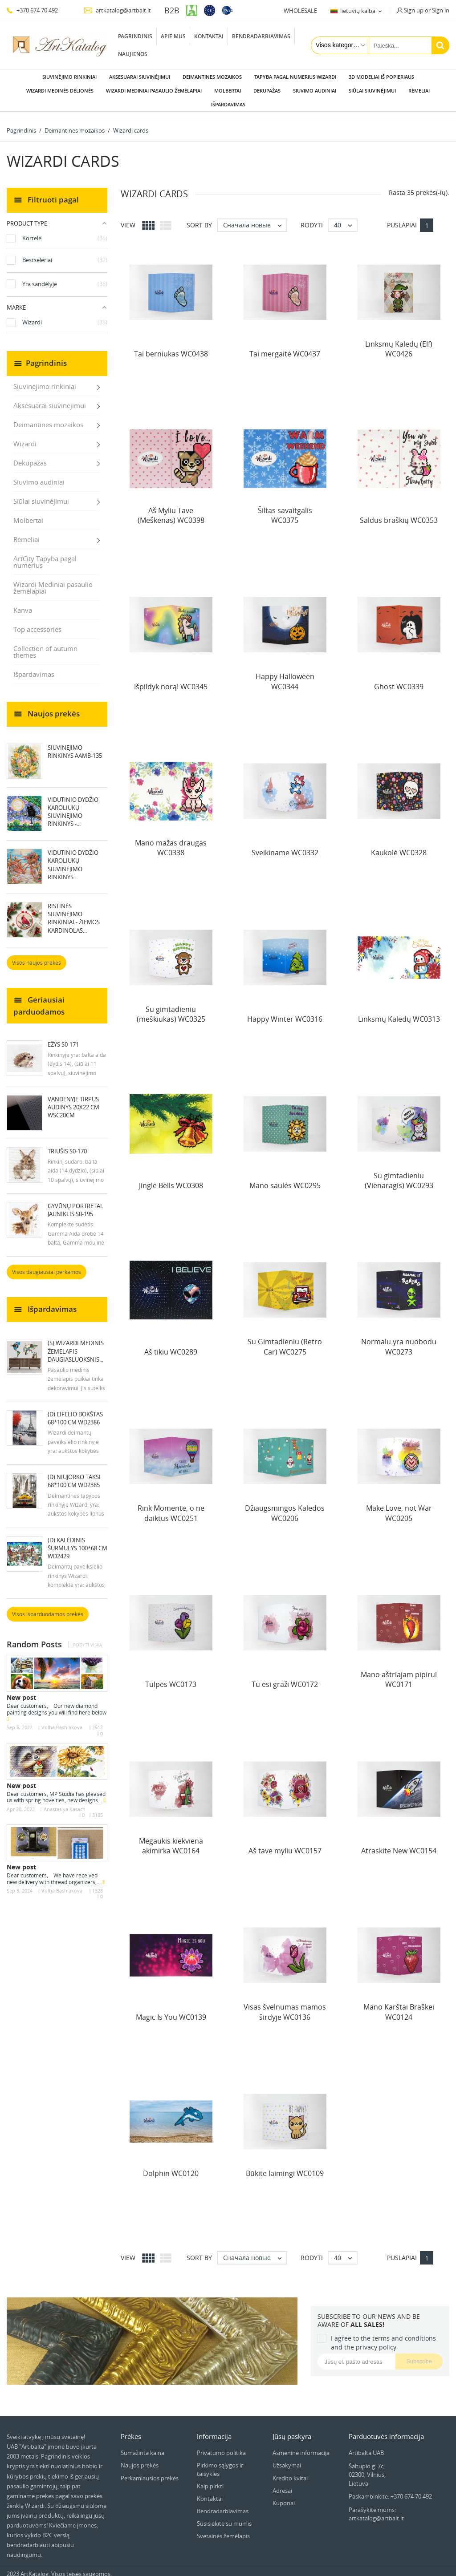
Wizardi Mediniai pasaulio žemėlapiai (154, 90)
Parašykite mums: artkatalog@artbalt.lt (376, 2507)
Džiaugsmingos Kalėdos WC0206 (285, 1506)
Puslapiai (402, 218)
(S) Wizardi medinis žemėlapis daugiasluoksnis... (76, 1344)
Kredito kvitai (290, 2471)
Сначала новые (254, 218)
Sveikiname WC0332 (285, 845)
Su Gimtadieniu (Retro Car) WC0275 (285, 1339)
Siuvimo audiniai (314, 90)
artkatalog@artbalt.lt (117, 10)
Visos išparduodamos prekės (47, 1607)
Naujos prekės (140, 2458)
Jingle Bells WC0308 (171, 1178)
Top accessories (37, 622)
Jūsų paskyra (292, 2429)
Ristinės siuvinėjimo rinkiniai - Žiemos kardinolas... (74, 911)
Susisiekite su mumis (224, 2516)
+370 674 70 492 (32, 10)
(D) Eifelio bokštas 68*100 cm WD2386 (75, 1411)
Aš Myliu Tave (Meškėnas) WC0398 (171, 508)
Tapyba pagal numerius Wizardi (295, 76)
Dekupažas (267, 90)
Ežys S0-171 (63, 1037)
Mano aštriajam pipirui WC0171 (399, 1672)
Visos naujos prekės (36, 955)
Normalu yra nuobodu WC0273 (398, 1339)
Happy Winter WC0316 (284, 1012)
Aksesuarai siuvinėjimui (139, 76)
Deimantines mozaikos (212, 76)
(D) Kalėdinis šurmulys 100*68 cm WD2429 (77, 1541)
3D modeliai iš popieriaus (381, 76)
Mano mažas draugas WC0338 (171, 840)
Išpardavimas (228, 104)
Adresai (282, 2483)
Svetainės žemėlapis (223, 2529)
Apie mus (173, 36)
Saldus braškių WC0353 (399, 513)
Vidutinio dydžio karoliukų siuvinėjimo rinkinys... (73, 857)
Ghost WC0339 (398, 679)
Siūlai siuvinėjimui (372, 90)
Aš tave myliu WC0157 (285, 1843)
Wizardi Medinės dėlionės (60, 90)
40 (345, 218)
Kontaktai (209, 36)
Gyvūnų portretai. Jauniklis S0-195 (75, 1203)
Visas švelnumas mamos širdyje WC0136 (285, 2004)
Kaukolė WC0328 (399, 845)
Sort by (199, 218)
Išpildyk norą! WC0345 (171, 679)
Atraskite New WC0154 (398, 1843)
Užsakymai (287, 2458)
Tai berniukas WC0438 (171, 347)
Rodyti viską (87, 1638)
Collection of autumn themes (45, 644)
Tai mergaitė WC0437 (284, 347)
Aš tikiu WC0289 (170, 1345)
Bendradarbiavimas (261, 36)
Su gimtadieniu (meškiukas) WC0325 (171, 1007)
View (128, 218)
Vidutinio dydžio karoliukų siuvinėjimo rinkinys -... (73, 805)
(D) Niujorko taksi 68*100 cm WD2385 (74, 1474)
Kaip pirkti (210, 2479)
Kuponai (284, 2496)
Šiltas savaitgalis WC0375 (285, 508)
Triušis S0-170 (67, 1144)
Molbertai (227, 90)
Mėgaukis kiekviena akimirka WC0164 (171, 1838)
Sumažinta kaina (142, 2446)
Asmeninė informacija (301, 2446)
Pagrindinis (135, 36)
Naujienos (132, 54)
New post (21, 1690)
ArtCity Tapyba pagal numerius (45, 554)
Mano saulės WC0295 (285, 1178)
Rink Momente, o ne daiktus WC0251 (171, 1506)
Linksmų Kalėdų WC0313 (399, 1012)
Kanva (22, 603)
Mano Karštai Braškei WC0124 (398, 2004)
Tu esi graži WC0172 (285, 1677)
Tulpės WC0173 (170, 1677)
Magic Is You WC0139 (171, 2010)
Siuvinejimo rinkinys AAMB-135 (75, 744)
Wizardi (25, 436)
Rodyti (312, 218)
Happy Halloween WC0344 (285, 674)
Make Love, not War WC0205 (399, 1506)
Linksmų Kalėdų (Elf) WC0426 (398, 342)
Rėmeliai (419, 90)
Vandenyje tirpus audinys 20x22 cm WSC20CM (73, 1100)
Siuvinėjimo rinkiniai (69, 76)
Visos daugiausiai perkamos (46, 1265)
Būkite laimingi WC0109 (285, 2166)
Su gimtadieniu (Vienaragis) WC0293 (399, 1173)
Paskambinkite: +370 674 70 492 (390, 2489)
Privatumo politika (221, 2446)
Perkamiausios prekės (150, 2471)
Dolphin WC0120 (171, 2166)
